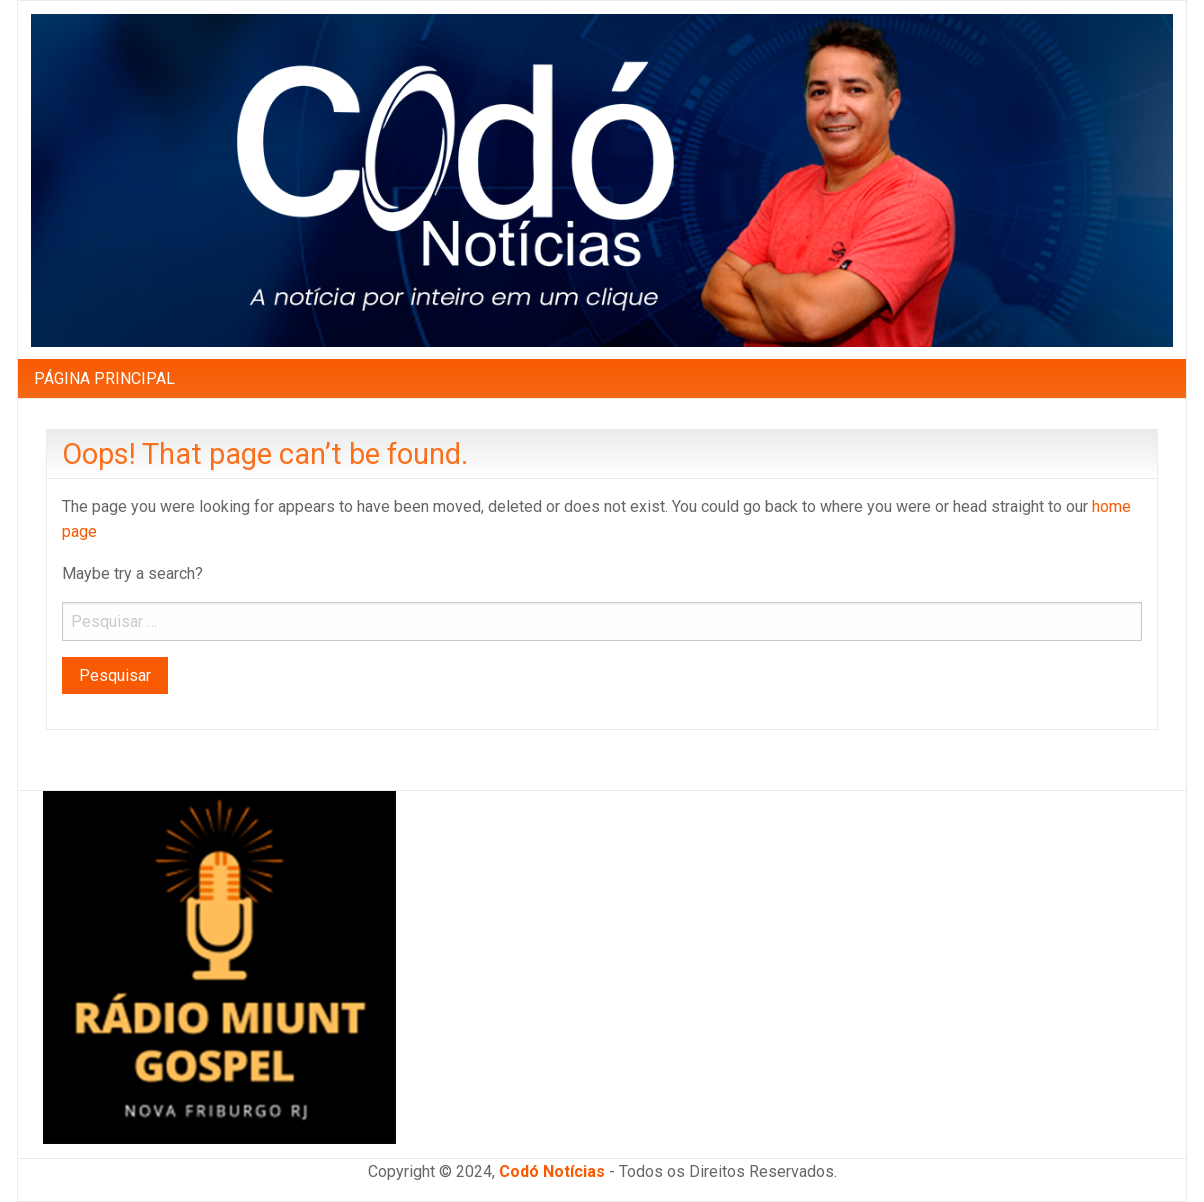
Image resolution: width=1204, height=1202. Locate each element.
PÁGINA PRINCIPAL (104, 378)
